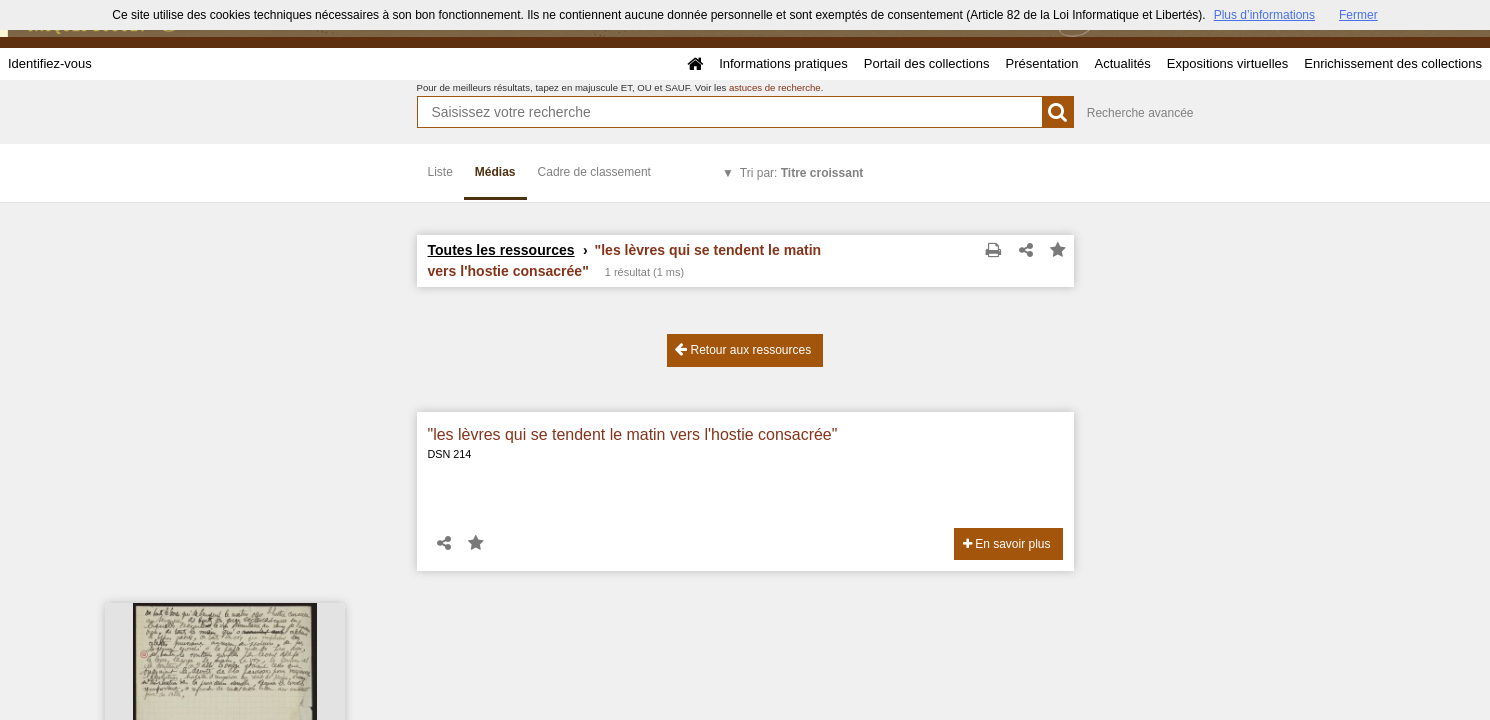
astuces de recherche (775, 87)
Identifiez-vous (50, 63)
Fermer (1358, 15)
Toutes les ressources (501, 250)
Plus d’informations (1264, 15)
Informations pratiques (783, 63)
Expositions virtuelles (1227, 63)
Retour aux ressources (743, 349)
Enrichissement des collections (1393, 63)
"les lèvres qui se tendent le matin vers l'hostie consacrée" (633, 434)
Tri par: (801, 173)
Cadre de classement (594, 172)
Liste (440, 172)
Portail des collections (927, 63)
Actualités (1122, 63)
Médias (495, 172)
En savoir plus (1007, 544)
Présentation (1041, 63)
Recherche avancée (1140, 113)
